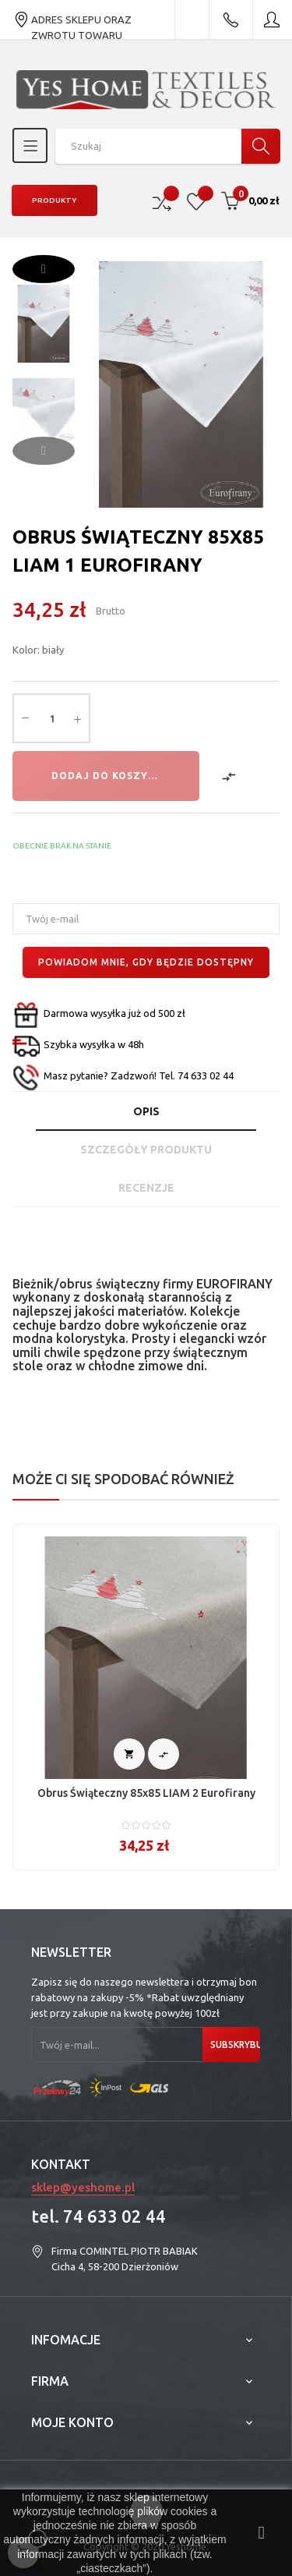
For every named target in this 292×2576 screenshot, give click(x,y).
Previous (43, 451)
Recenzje (146, 1188)
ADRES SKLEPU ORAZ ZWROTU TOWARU (72, 19)
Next (43, 269)
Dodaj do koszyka (107, 776)
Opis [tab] (146, 1111)
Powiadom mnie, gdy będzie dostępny (146, 962)
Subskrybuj (235, 2044)
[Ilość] (51, 718)
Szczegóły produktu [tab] (146, 1149)
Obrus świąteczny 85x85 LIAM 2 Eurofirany (146, 1793)
